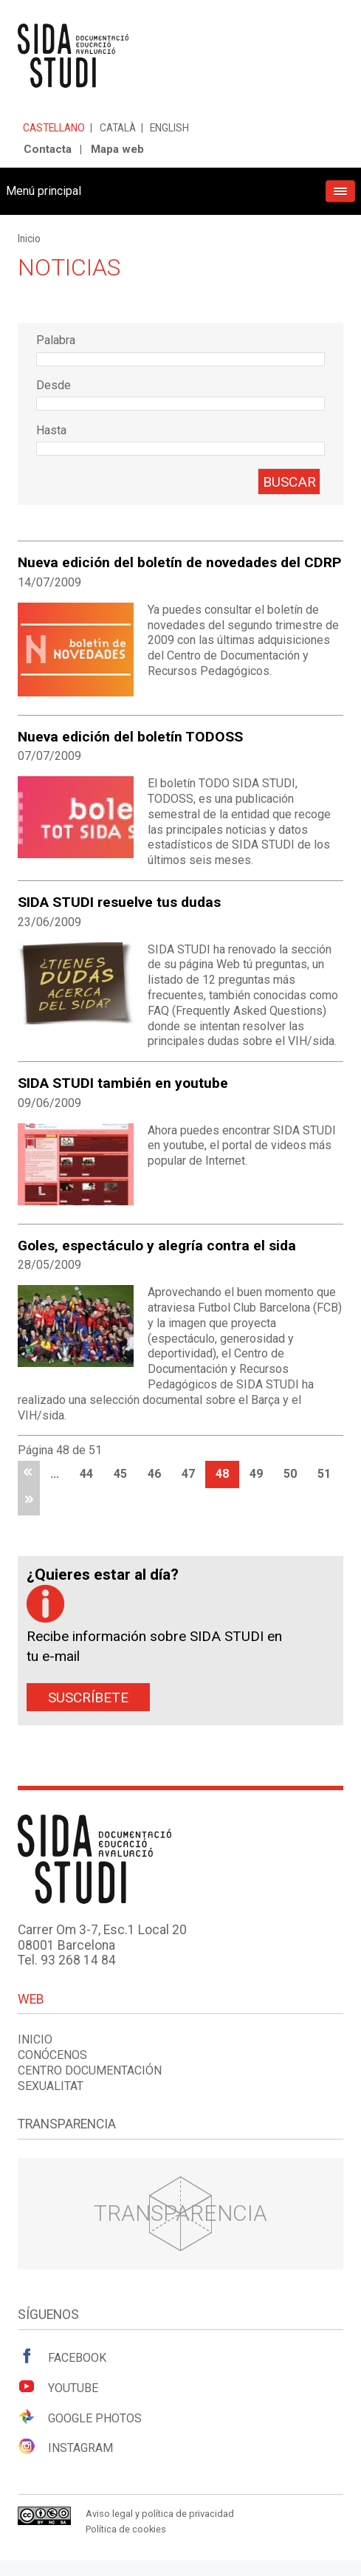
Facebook (62, 2357)
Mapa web (117, 149)
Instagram (65, 2447)
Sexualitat (50, 2086)
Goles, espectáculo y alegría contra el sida (157, 1245)
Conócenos (52, 2055)
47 (188, 1474)
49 (256, 1474)
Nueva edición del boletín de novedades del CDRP (179, 562)
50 (290, 1474)
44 (86, 1474)
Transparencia (180, 2213)
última (29, 1501)
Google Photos (80, 2417)
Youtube (58, 2387)
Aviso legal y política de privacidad (160, 2513)
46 (154, 1474)
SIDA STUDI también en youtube (123, 1083)
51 (324, 1474)
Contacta (48, 149)
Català (118, 128)
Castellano (54, 128)
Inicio (29, 238)
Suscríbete (88, 1697)
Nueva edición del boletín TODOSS (130, 736)
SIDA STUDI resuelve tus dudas (119, 902)
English (169, 128)
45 (120, 1474)
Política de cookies (126, 2529)
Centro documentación (90, 2070)
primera (29, 1474)
